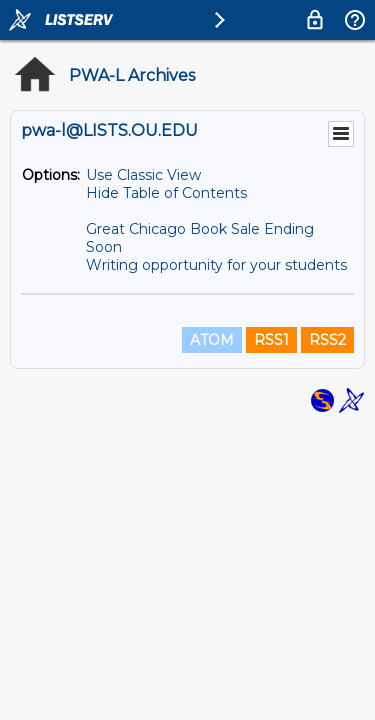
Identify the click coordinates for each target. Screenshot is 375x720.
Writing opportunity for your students (216, 265)
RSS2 (327, 340)
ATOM (212, 340)
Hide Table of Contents (166, 193)
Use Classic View (143, 175)
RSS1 (271, 340)
